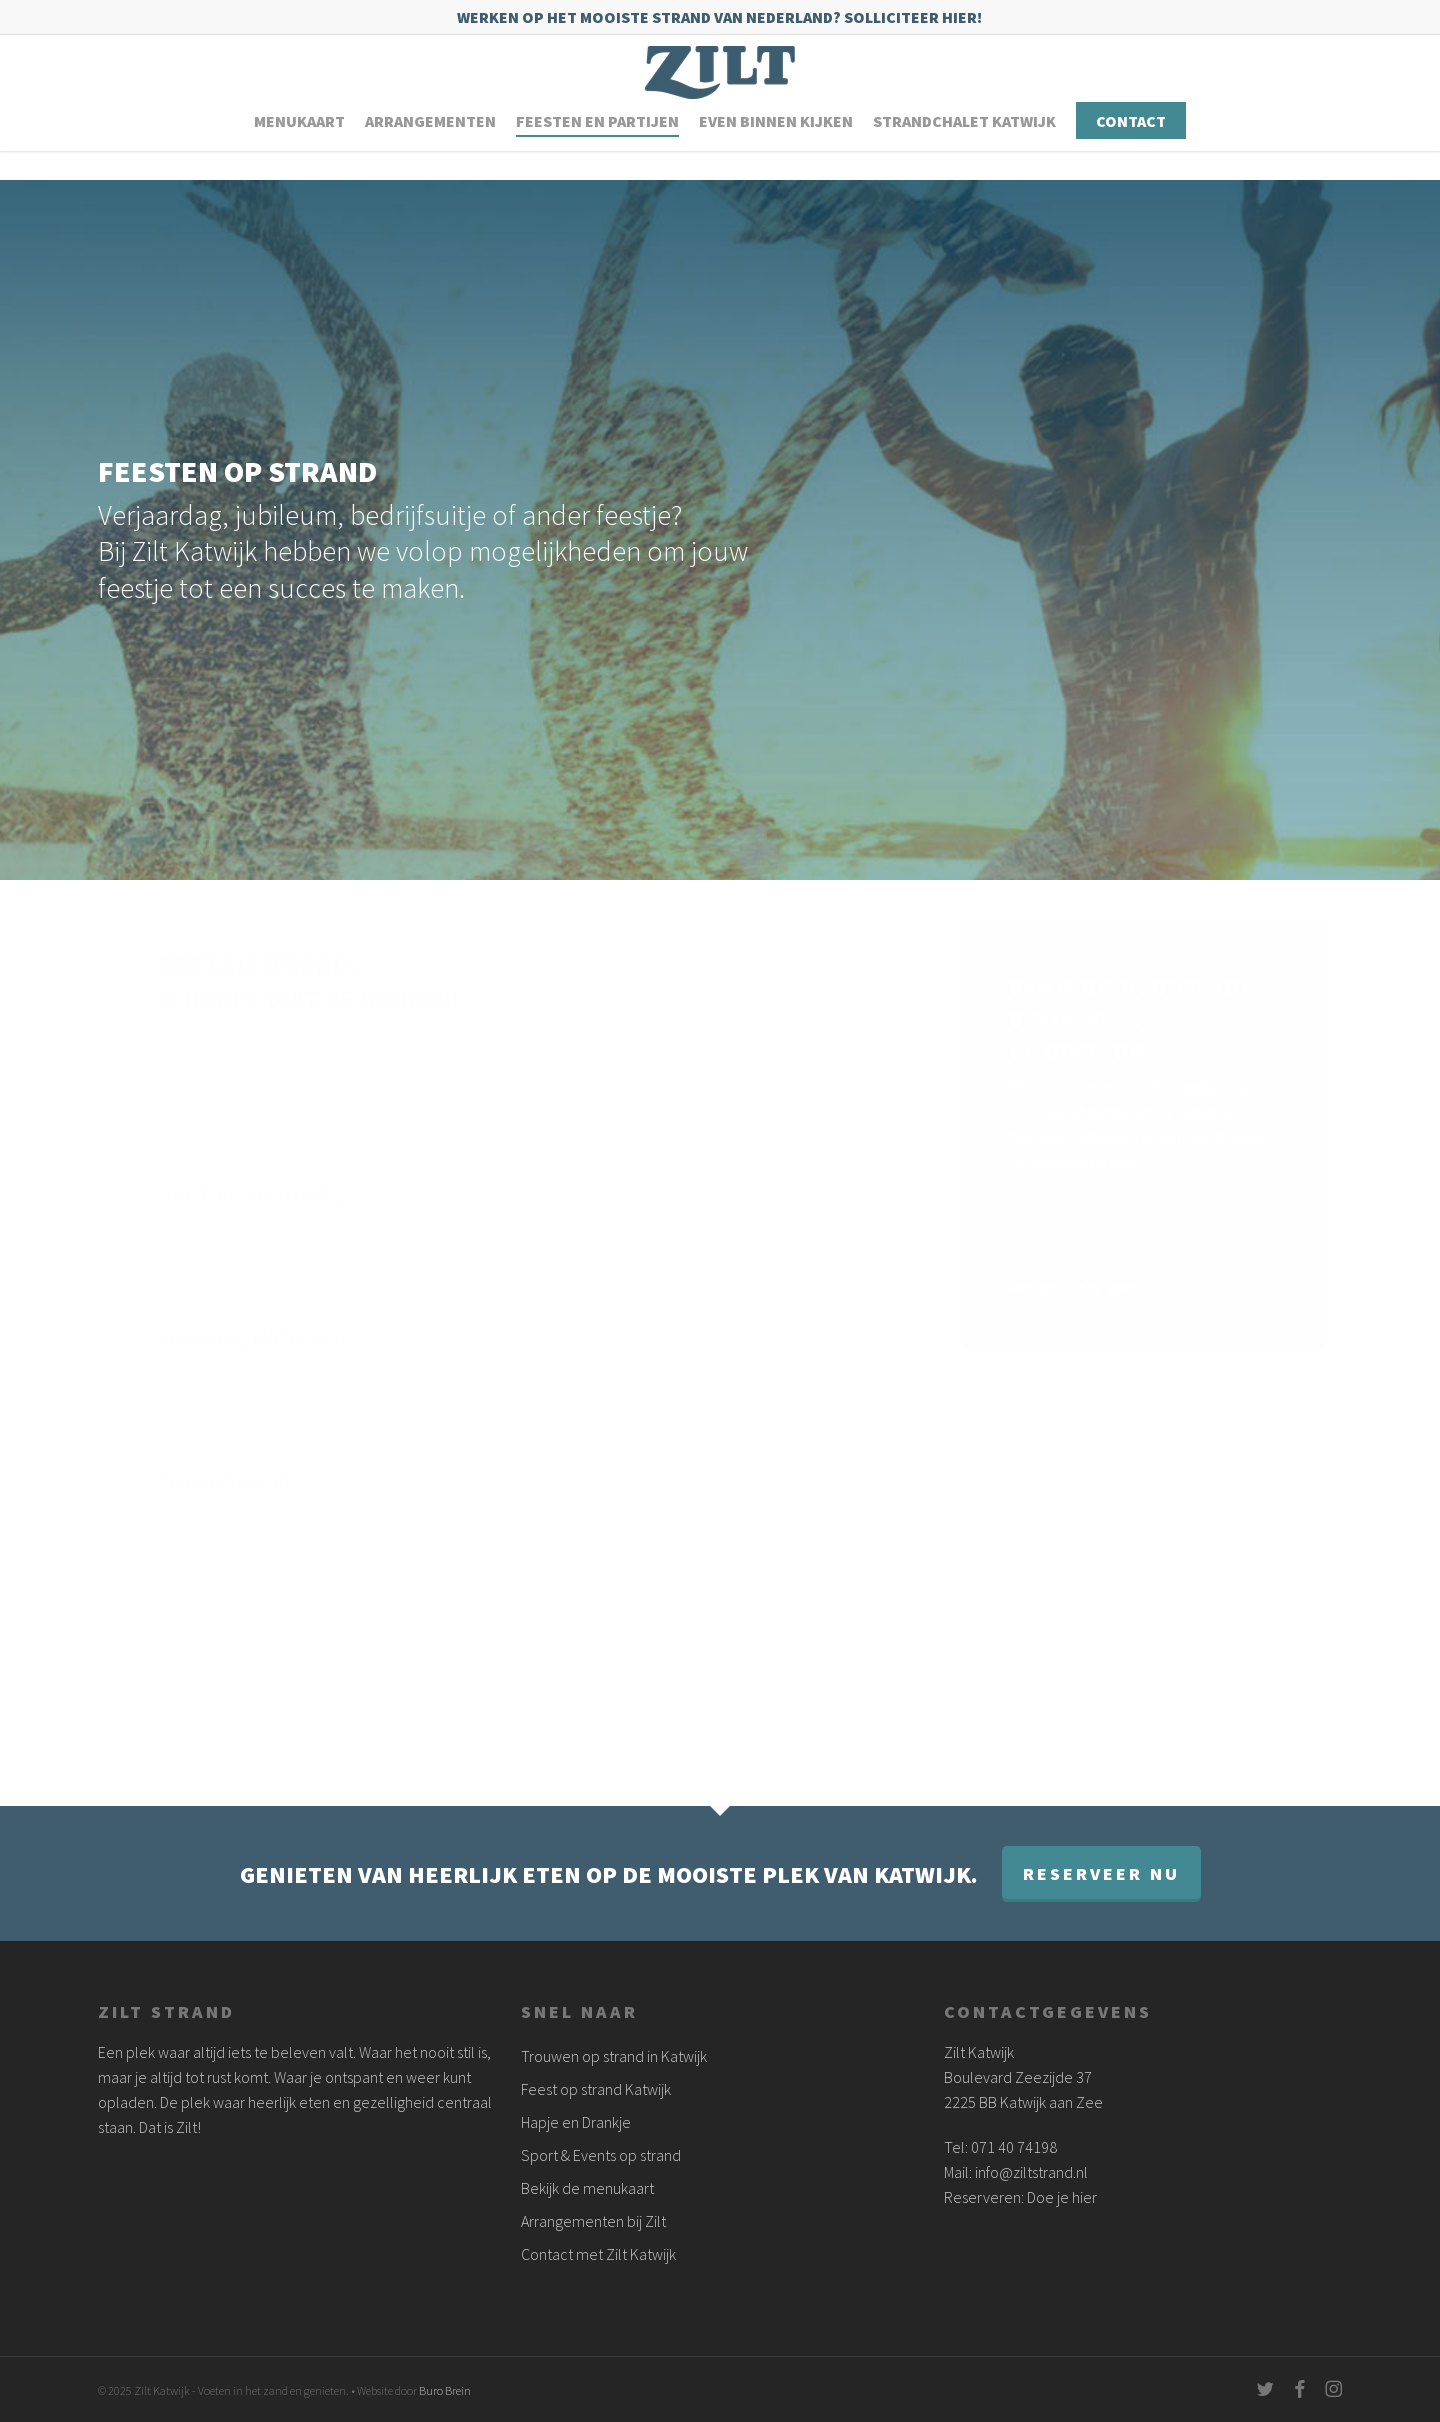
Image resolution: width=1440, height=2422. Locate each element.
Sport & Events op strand (601, 2155)
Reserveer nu (1101, 1873)
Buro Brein (445, 2390)
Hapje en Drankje (576, 2122)
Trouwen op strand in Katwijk (614, 2056)
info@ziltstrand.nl (1031, 2172)
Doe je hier (1062, 2197)
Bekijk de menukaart (587, 2188)
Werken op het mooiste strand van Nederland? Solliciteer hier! (719, 17)
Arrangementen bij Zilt (593, 2221)
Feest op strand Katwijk (596, 2089)
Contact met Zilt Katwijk (598, 2254)
